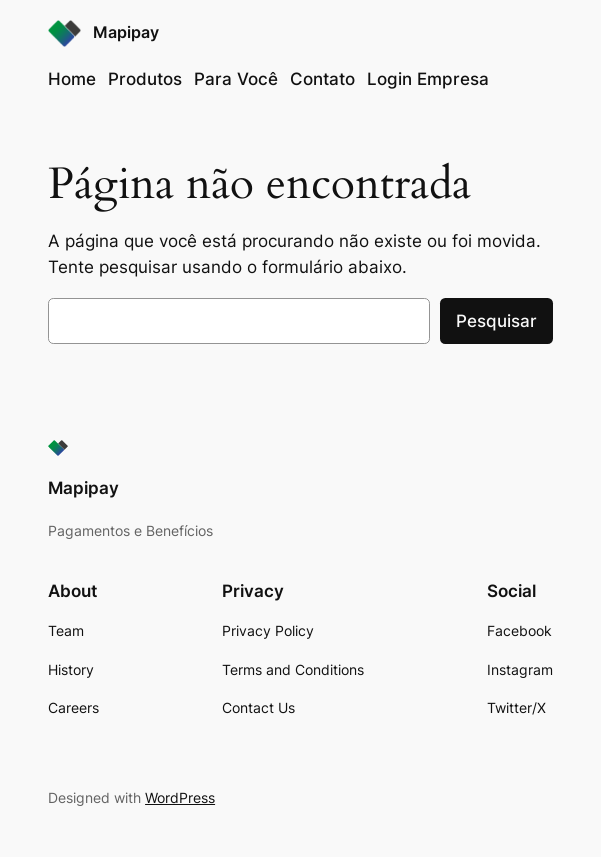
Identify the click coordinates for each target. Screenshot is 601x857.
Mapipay (126, 32)
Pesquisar (496, 321)
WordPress (180, 797)
